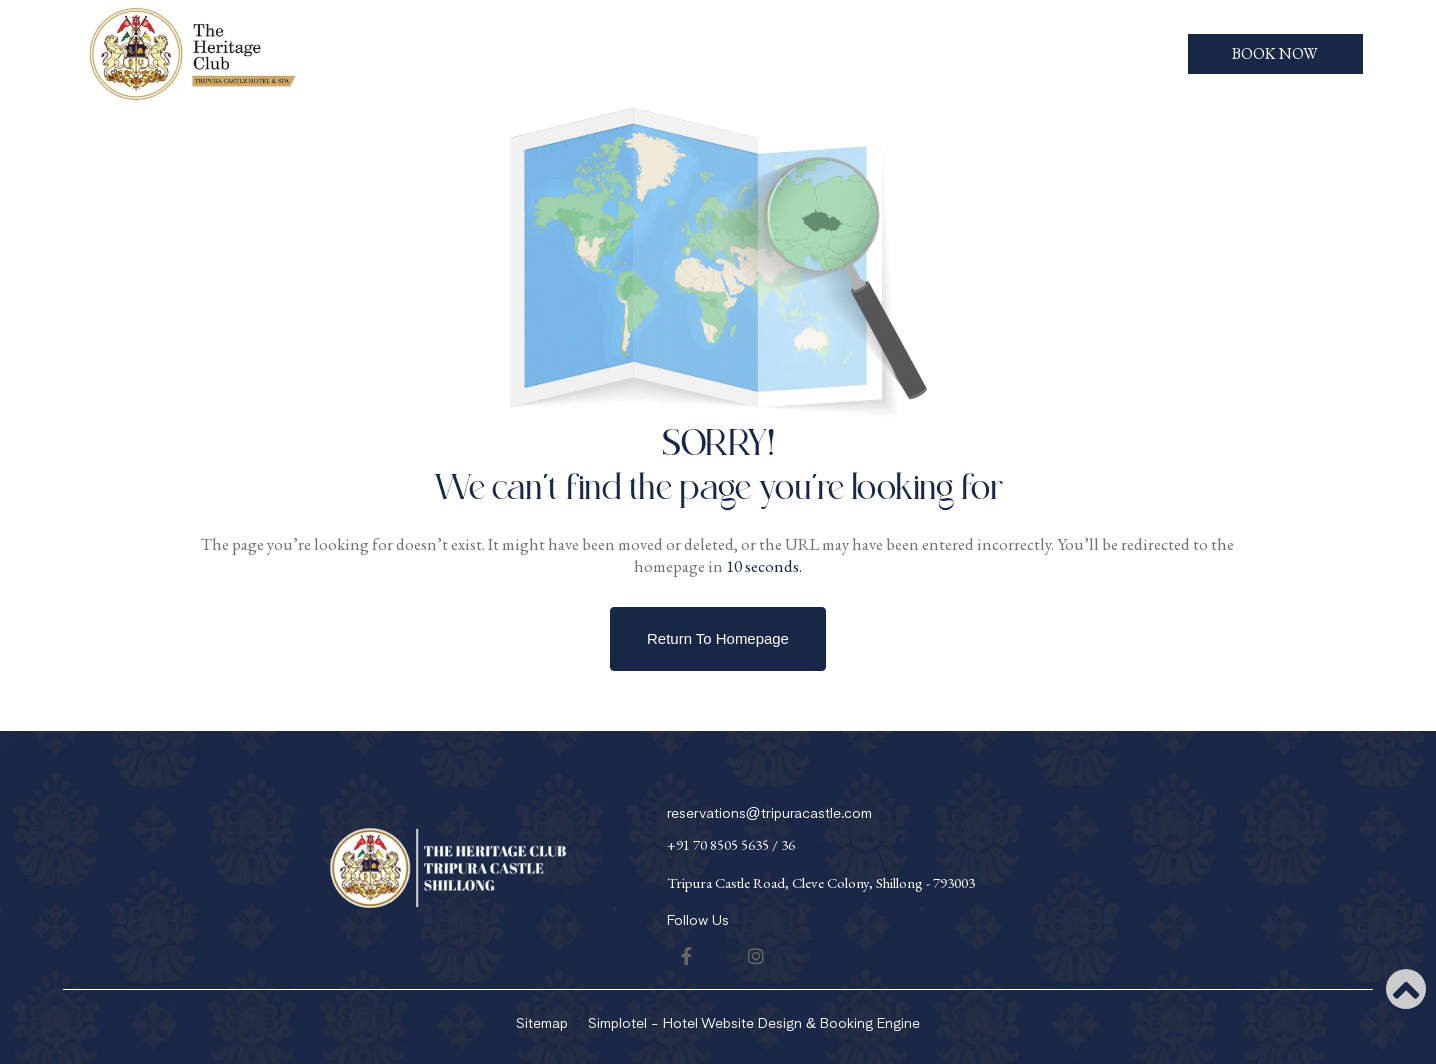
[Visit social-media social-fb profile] (687, 956)
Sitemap (542, 1023)
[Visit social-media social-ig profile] (756, 956)
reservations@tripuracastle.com (769, 813)
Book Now (1275, 53)
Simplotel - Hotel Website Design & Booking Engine (754, 1023)
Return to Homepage (718, 638)
